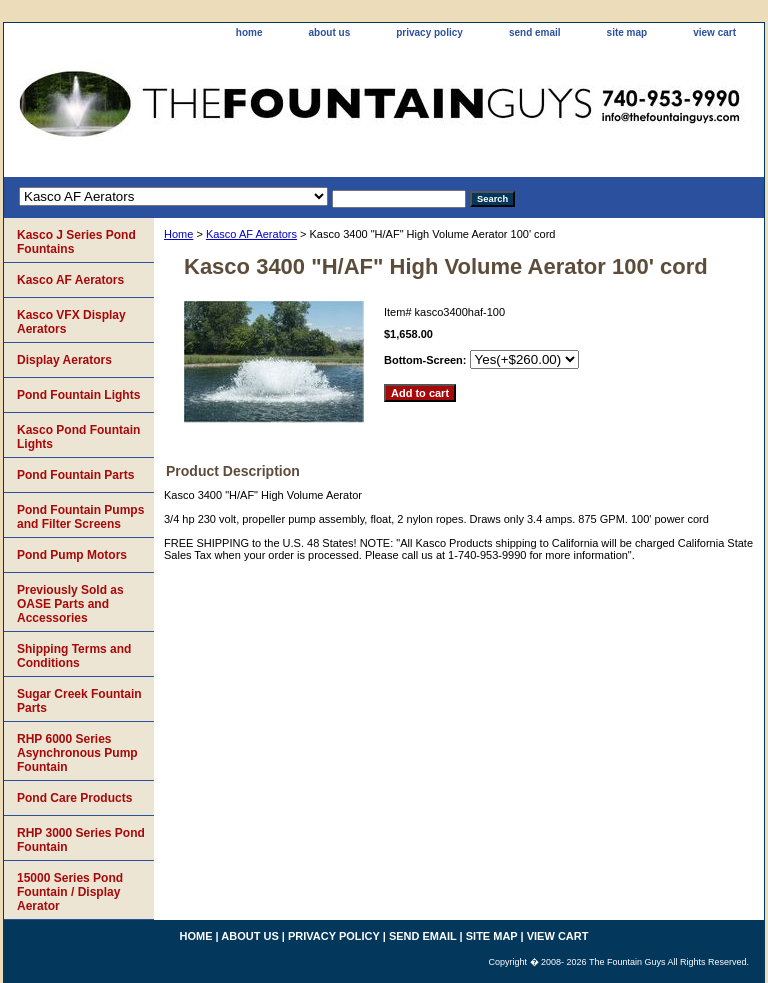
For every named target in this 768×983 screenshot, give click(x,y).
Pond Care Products (74, 798)
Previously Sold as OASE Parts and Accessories (70, 604)
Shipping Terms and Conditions (74, 656)
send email (535, 32)
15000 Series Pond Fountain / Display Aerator (70, 892)
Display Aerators (64, 360)
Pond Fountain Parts (75, 475)
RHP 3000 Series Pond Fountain (81, 840)
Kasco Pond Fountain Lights (78, 437)
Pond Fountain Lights (78, 395)
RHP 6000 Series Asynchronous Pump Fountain (77, 753)
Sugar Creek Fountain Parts (79, 701)
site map (627, 32)
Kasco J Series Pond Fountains (76, 242)
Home (178, 234)
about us (330, 32)
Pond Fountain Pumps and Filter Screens (80, 517)
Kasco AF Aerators (251, 234)
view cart (714, 32)
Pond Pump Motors (72, 555)
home (249, 32)
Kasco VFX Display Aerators (71, 322)
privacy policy (429, 32)
